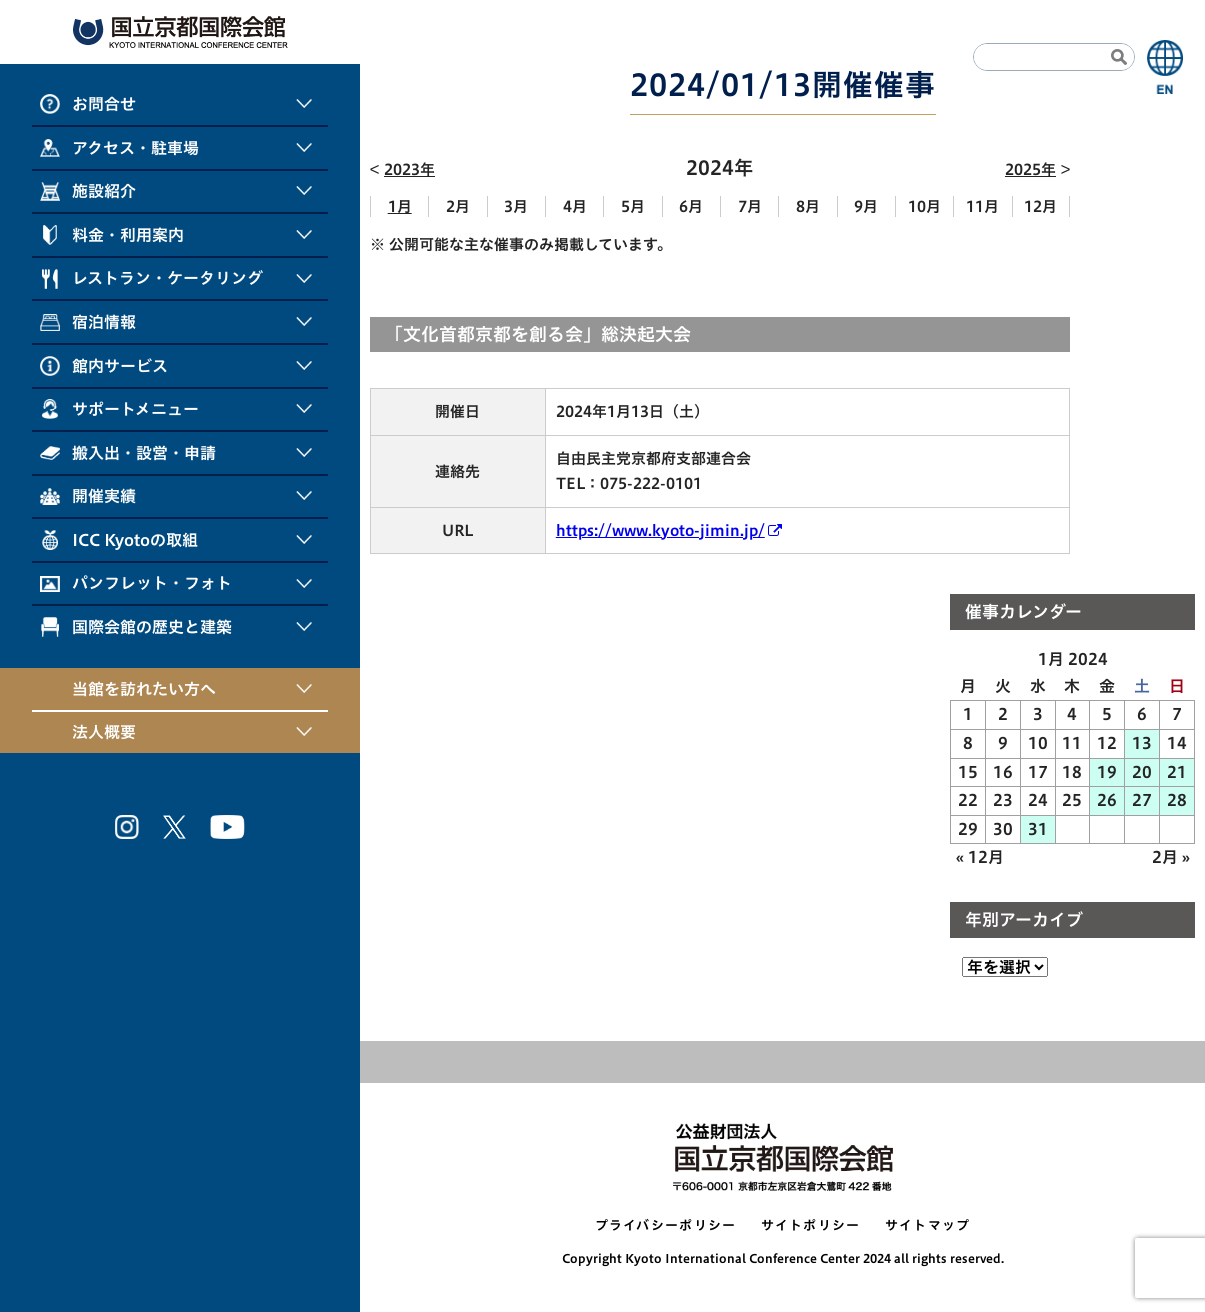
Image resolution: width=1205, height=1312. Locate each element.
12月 (1040, 206)
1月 (400, 206)
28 (1177, 800)
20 (1142, 772)
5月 (633, 206)
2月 (458, 206)
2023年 (409, 169)
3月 (516, 206)
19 (1107, 772)
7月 (750, 206)
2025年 (1030, 169)
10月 (924, 206)
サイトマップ (928, 1225)
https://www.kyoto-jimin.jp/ (660, 530)
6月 (691, 206)
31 (1038, 829)
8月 (808, 206)
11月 (982, 206)
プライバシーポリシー (666, 1225)
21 (1177, 772)
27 (1142, 800)
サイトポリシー (811, 1225)
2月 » (1171, 857)
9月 (866, 206)
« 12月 (980, 857)
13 (1142, 743)
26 (1107, 800)
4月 (575, 206)
